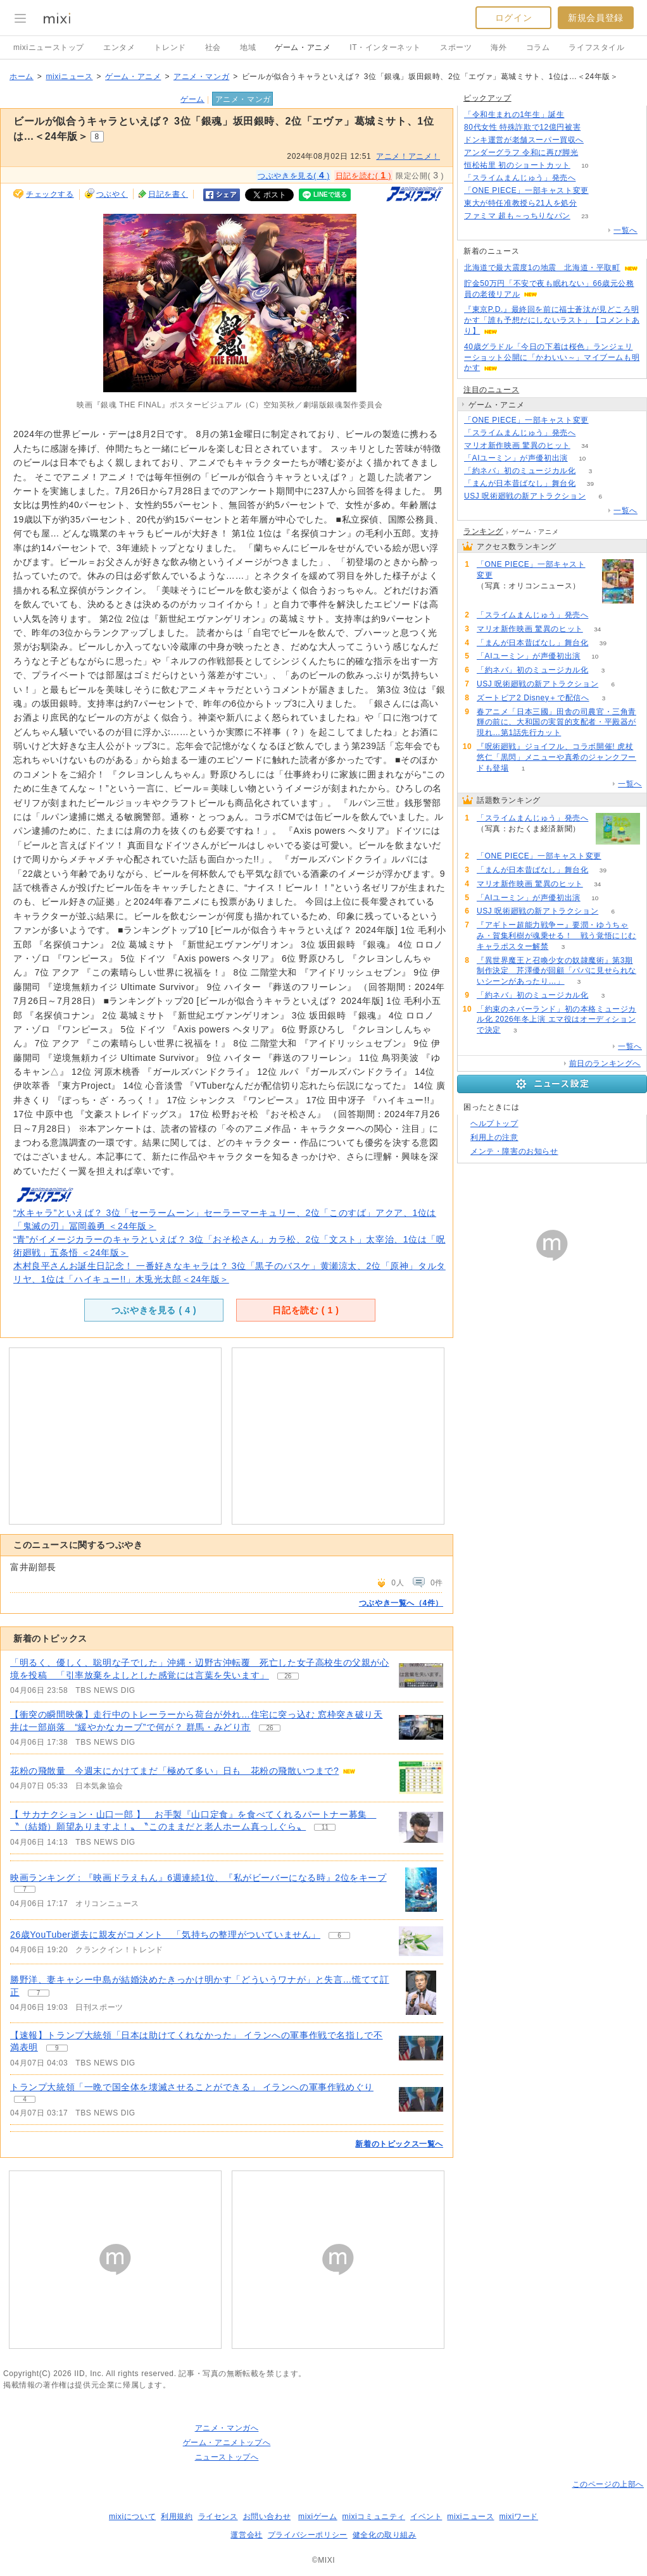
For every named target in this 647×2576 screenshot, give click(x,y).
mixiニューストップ (48, 47)
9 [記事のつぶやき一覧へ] (57, 2048)
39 (590, 483)
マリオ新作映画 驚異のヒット (517, 445)
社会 (213, 47)
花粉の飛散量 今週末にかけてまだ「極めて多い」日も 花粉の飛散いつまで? (174, 1771)
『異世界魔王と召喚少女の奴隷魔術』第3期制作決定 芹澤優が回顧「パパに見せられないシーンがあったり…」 (556, 971)
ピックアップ (487, 98)
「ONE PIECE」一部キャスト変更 (526, 190)
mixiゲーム (317, 2516)
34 (584, 445)
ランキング (483, 531)
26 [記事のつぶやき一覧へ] (287, 1676)
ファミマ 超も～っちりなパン (517, 215)
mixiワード (518, 2516)
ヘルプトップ (494, 1123)
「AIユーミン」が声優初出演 (516, 458)
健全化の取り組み (385, 2534)
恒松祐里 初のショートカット (517, 165)
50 (592, 152)
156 (598, 140)
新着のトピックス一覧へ (399, 2143)
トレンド (169, 47)
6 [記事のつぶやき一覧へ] (339, 1935)
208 (579, 114)
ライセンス (218, 2516)
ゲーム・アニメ (302, 47)
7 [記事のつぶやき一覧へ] (25, 1889)
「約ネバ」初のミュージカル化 (519, 470)
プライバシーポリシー (308, 2534)
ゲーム (192, 99)
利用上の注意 (494, 1137)
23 (584, 216)
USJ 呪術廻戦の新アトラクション (525, 496)
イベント (426, 2516)
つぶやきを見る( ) (294, 175)
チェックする (50, 194)
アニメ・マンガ (201, 76)
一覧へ (625, 230)
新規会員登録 (596, 18)
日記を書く (168, 194)
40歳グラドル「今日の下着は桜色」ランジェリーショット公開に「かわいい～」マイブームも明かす (551, 357)
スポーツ (456, 47)
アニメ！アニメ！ (408, 156)
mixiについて (132, 2516)
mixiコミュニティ (373, 2516)
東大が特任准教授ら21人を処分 (520, 203)
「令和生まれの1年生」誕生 (514, 114)
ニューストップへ (227, 2457)
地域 (248, 47)
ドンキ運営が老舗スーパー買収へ (524, 139)
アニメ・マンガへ (227, 2428)
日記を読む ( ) (305, 1310)
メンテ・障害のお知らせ (514, 1151)
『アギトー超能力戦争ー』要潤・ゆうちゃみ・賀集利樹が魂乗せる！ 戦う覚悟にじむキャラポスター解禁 (556, 935)
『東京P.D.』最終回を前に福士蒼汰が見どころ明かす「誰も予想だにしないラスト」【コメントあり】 (551, 320)
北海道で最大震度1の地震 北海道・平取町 (542, 267)
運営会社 (246, 2534)
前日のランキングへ (605, 1063)
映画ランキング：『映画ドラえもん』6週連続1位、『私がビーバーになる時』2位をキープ (198, 1878)
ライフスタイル (596, 47)
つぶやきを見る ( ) (153, 1310)
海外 (498, 47)
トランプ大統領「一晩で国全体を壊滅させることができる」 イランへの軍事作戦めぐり (192, 2087)
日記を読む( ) (363, 175)
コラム (538, 47)
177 (590, 178)
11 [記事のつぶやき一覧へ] (325, 1827)
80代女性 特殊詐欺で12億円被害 (522, 127)
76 (591, 203)
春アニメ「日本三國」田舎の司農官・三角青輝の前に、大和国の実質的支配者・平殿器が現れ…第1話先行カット (556, 722)
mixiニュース (69, 76)
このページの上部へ (608, 2484)
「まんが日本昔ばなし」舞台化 (519, 483)
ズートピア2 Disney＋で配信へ (533, 697)
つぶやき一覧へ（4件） (401, 1603)
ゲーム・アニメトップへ (227, 2442)
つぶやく (112, 194)
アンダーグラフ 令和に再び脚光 (521, 152)
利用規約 (176, 2516)
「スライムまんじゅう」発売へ (519, 177)
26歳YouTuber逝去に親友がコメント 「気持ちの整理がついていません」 (165, 1934)
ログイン (513, 18)
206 (595, 127)
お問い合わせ (267, 2516)
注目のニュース (491, 389)
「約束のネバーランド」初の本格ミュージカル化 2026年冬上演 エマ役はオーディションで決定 (556, 1020)
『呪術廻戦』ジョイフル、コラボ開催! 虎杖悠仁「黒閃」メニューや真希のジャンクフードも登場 (556, 757)
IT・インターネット (385, 47)
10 (584, 165)
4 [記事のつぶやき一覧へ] (25, 2099)
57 (603, 190)
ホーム (21, 76)
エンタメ (119, 47)
